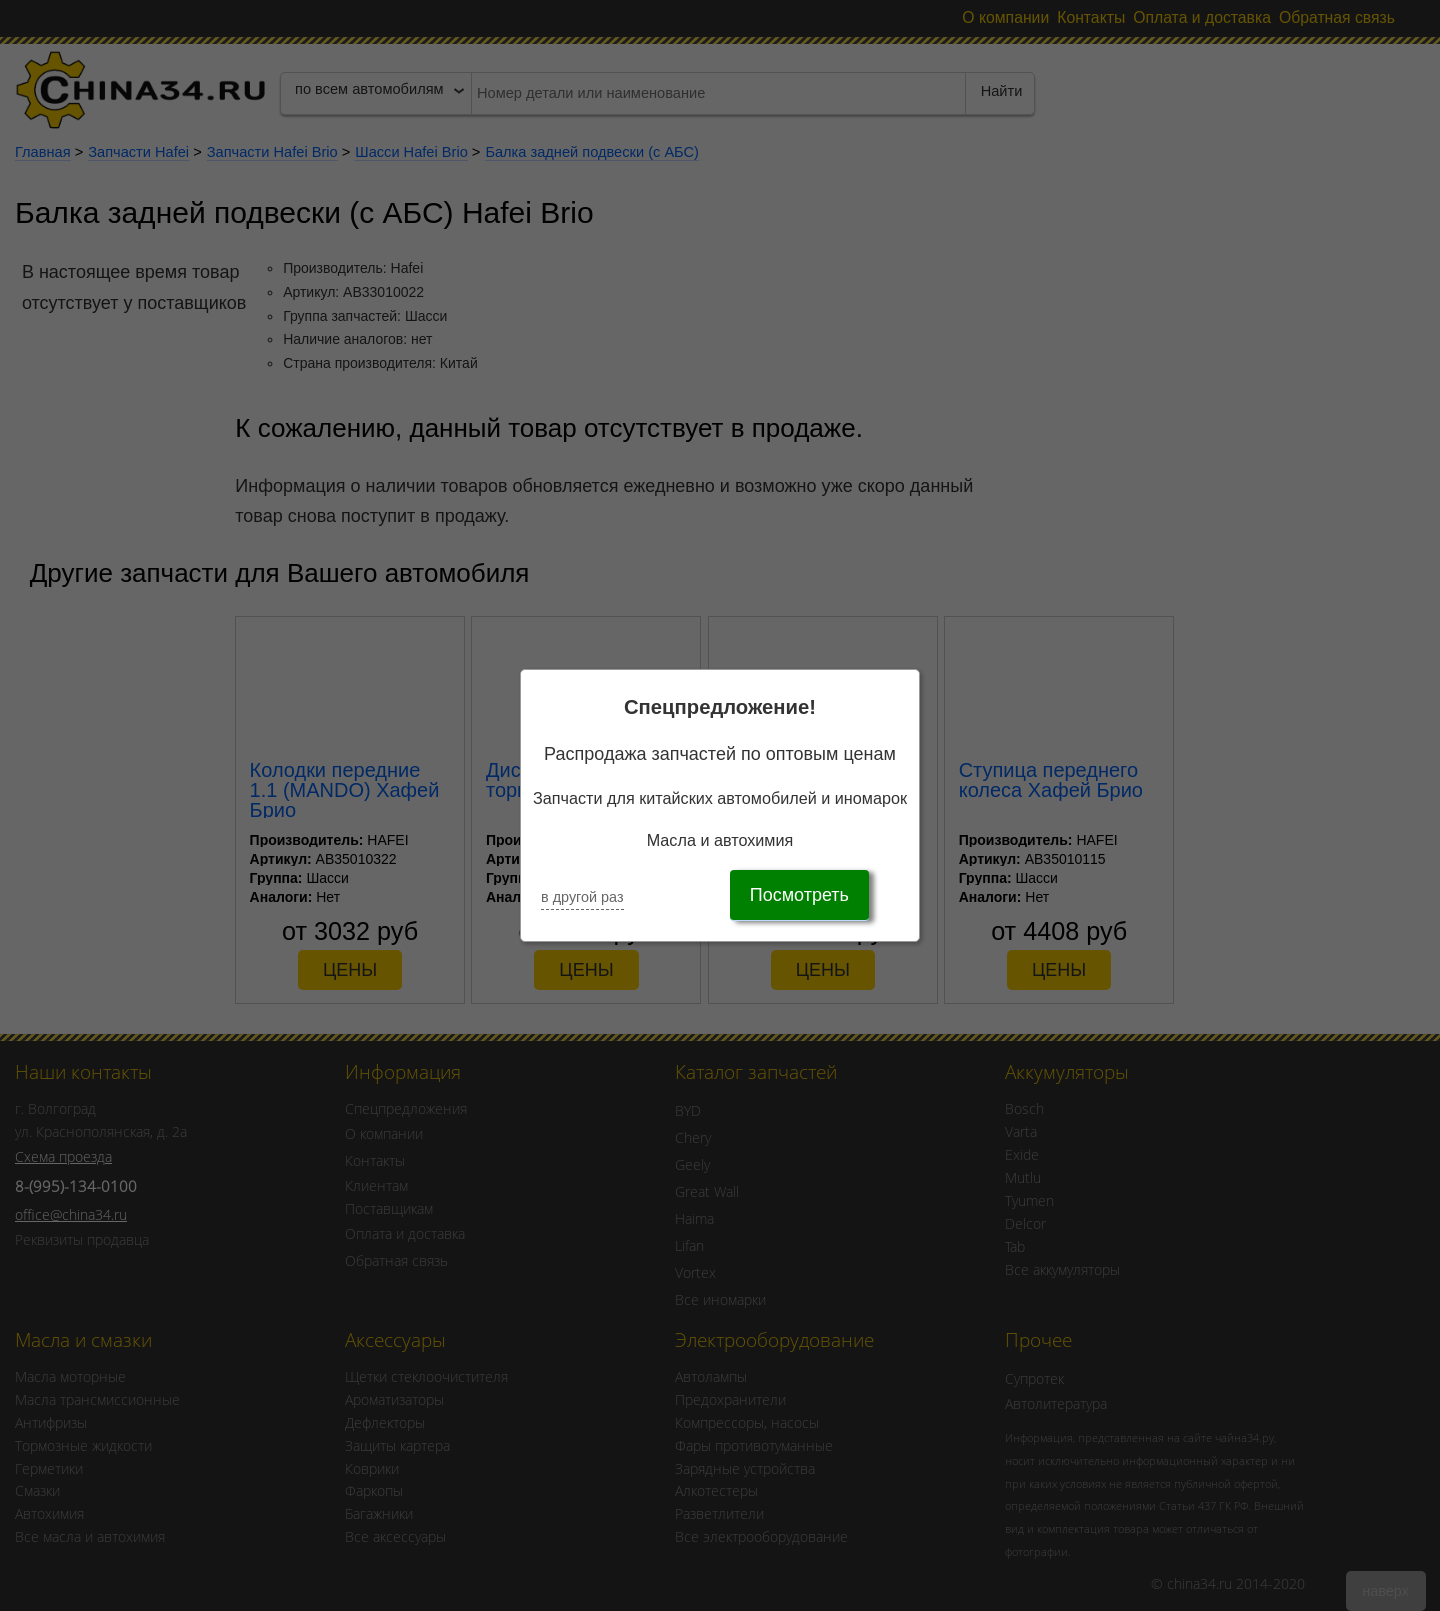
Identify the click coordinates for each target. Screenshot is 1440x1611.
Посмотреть (799, 895)
